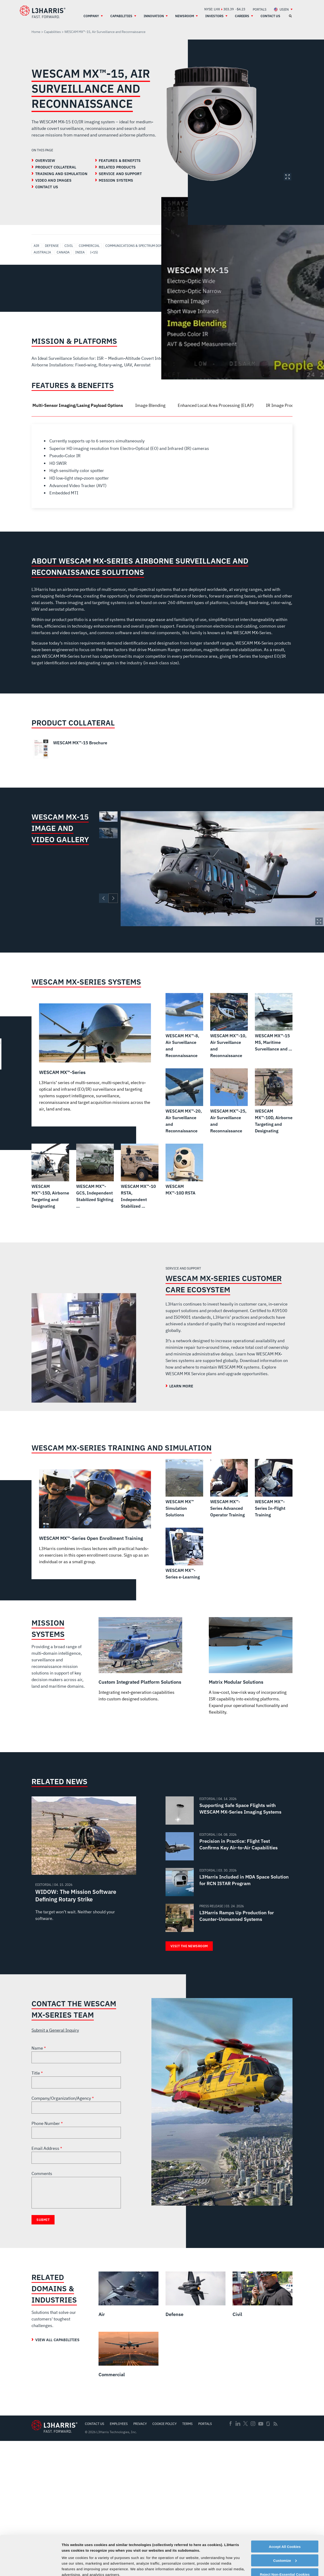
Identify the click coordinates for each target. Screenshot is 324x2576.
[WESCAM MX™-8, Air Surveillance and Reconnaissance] (184, 1164)
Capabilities (52, 32)
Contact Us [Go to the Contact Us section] (46, 186)
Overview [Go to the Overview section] (45, 160)
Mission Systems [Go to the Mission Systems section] (116, 180)
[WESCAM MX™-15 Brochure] (73, 887)
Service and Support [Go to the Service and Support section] (120, 173)
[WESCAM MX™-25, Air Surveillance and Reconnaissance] (229, 1239)
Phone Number (46, 2261)
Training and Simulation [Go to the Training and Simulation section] (61, 173)
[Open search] (290, 16)
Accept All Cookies (284, 2509)
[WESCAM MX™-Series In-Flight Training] (273, 1626)
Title (36, 2211)
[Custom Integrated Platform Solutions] (140, 1797)
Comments (42, 2311)
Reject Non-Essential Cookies (285, 2537)
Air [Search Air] (36, 246)
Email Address (46, 2286)
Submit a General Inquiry (55, 2168)
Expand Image (287, 176)
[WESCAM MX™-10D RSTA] (184, 1308)
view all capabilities (57, 2477)
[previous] (103, 1036)
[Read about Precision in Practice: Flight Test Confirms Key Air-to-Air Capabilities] (227, 1984)
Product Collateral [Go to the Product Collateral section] (55, 167)
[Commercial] (128, 2493)
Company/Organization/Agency (62, 2236)
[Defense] (195, 2432)
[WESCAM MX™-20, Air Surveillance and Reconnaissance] (184, 1239)
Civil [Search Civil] (68, 246)
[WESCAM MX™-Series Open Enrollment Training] (95, 1655)
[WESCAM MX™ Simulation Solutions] (184, 1626)
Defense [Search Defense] (52, 246)
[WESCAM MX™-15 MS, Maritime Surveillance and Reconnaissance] (273, 1160)
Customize (285, 2523)
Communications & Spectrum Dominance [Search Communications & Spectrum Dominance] (140, 246)
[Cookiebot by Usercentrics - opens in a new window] (30, 2566)
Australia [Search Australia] (42, 252)
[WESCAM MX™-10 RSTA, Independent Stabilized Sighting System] (139, 1314)
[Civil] (262, 2432)
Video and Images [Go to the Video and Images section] (53, 180)
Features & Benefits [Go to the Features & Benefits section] (120, 160)
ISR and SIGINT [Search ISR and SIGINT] (265, 246)
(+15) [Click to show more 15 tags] (94, 252)
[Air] (128, 2432)
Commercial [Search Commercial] (89, 246)
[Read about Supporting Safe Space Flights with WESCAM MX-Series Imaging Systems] (227, 1948)
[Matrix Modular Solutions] (250, 1804)
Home (36, 32)
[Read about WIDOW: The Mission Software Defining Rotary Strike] (84, 2001)
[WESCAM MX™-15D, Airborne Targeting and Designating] (50, 1314)
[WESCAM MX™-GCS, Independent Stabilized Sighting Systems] (95, 1314)
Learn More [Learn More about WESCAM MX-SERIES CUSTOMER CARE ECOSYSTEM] (181, 1524)
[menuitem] (259, 9)
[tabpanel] (162, 604)
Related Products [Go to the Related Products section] (117, 167)
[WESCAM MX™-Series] (95, 1195)
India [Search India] (80, 252)
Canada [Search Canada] (63, 252)
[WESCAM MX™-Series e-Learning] (184, 1692)
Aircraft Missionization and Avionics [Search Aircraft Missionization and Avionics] (214, 246)
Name (38, 2186)
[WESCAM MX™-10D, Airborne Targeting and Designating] (273, 1239)
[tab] (79, 543)
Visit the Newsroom (189, 2084)
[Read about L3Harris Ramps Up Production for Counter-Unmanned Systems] (227, 2056)
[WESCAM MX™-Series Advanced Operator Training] (229, 1626)
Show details (72, 2567)
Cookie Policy (80, 2549)
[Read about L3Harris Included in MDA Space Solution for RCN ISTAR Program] (227, 2020)
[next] (113, 1036)
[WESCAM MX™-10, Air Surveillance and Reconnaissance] (229, 1164)
